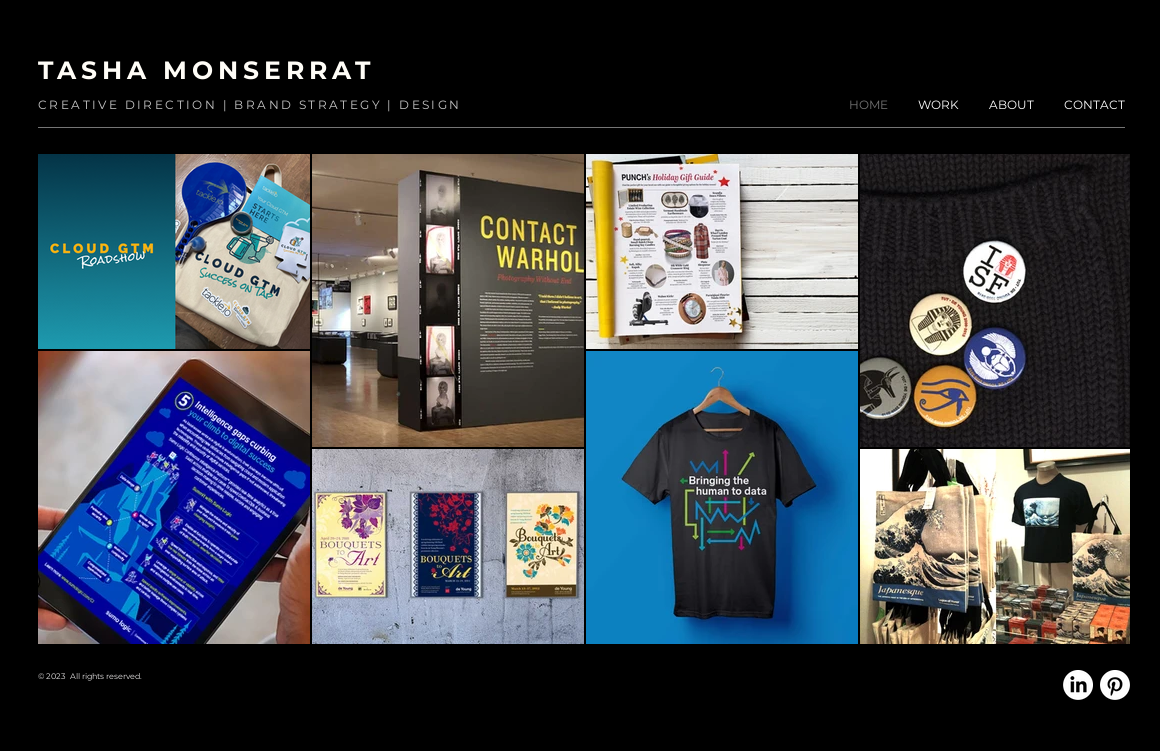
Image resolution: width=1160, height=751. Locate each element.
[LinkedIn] (1078, 685)
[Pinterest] (1115, 685)
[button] (938, 104)
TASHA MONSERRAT (206, 70)
